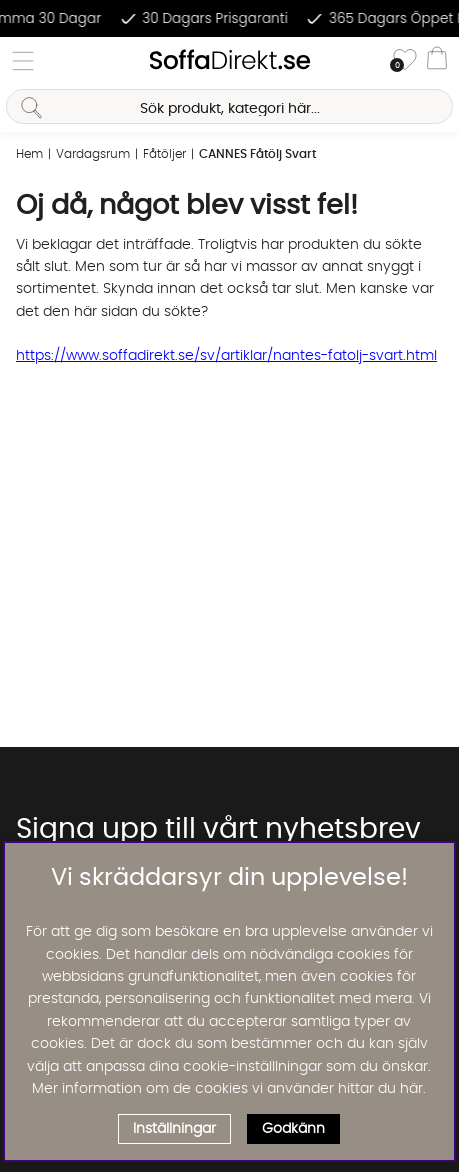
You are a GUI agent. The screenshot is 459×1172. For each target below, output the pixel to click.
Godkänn (293, 1129)
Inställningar (174, 1129)
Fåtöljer (164, 154)
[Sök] (229, 106)
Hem (29, 154)
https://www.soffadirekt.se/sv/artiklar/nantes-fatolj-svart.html (226, 356)
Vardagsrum (93, 154)
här (411, 1089)
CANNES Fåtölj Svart (257, 154)
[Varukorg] (437, 61)
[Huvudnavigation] (23, 61)
